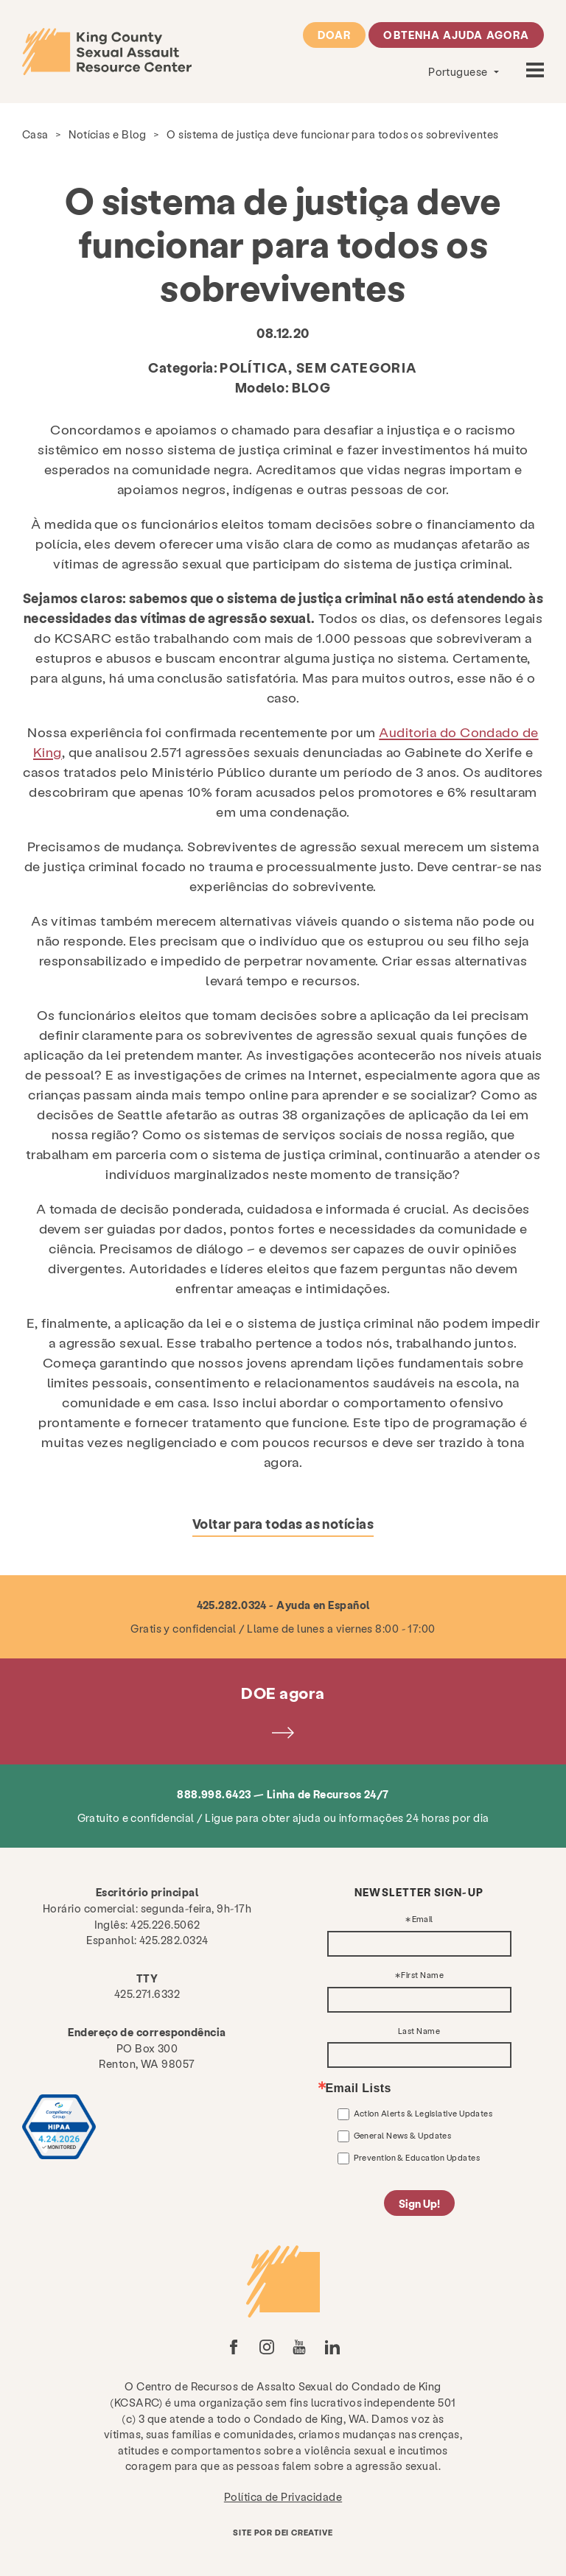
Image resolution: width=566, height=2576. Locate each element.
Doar (334, 34)
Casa (35, 134)
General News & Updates (403, 2135)
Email (422, 1919)
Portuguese (459, 71)
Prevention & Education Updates (417, 2157)
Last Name (419, 2031)
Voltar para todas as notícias (283, 1523)
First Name (422, 1975)
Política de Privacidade (283, 2496)
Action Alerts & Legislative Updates (423, 2113)
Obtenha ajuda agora (456, 34)
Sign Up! (419, 2203)
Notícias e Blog (108, 134)
